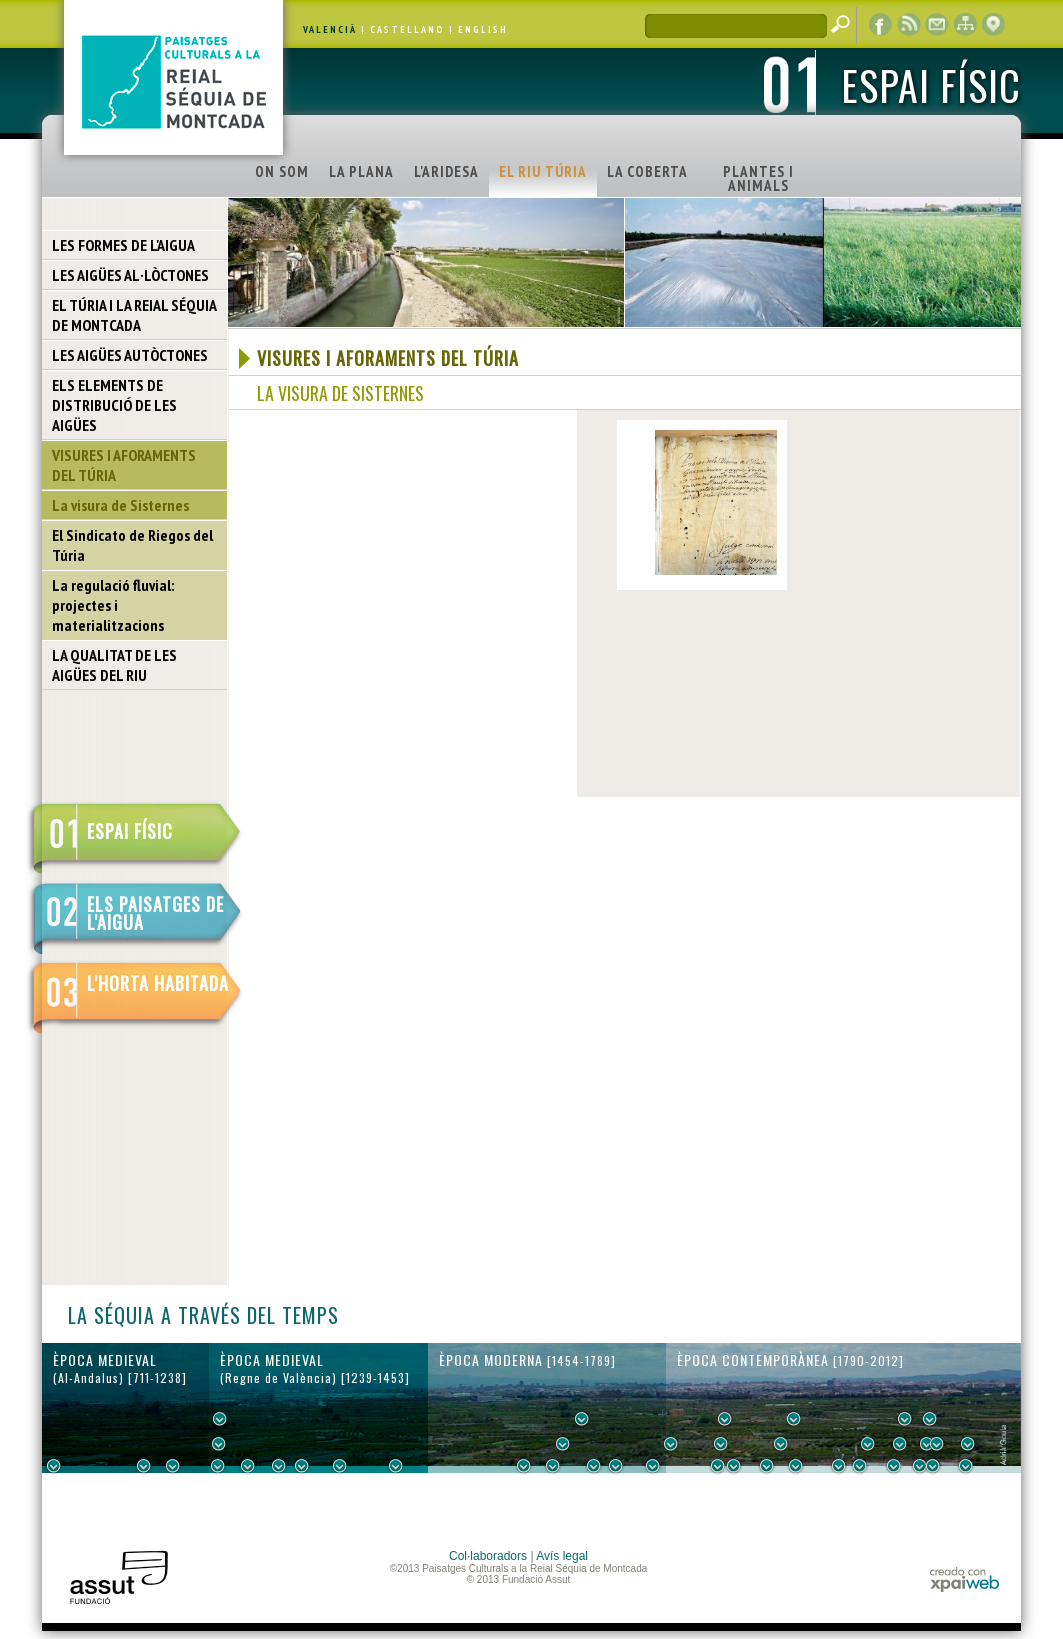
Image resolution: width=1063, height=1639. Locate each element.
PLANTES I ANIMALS (758, 178)
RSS (909, 25)
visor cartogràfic (993, 25)
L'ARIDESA (446, 171)
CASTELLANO (407, 29)
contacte (937, 25)
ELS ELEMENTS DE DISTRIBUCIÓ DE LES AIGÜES (114, 405)
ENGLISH (483, 29)
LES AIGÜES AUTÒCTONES (130, 355)
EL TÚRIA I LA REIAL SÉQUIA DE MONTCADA (134, 315)
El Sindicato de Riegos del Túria (132, 545)
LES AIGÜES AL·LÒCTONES (130, 275)
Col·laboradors (488, 1556)
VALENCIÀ (330, 29)
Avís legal (562, 1556)
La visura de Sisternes (120, 505)
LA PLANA (361, 171)
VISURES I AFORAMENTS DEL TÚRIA (124, 465)
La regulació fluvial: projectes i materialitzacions (113, 605)
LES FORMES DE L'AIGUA (123, 245)
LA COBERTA (647, 171)
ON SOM (282, 171)
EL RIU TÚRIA (543, 171)
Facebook (881, 25)
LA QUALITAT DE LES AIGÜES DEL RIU (114, 665)
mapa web (965, 25)
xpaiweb (964, 1579)
